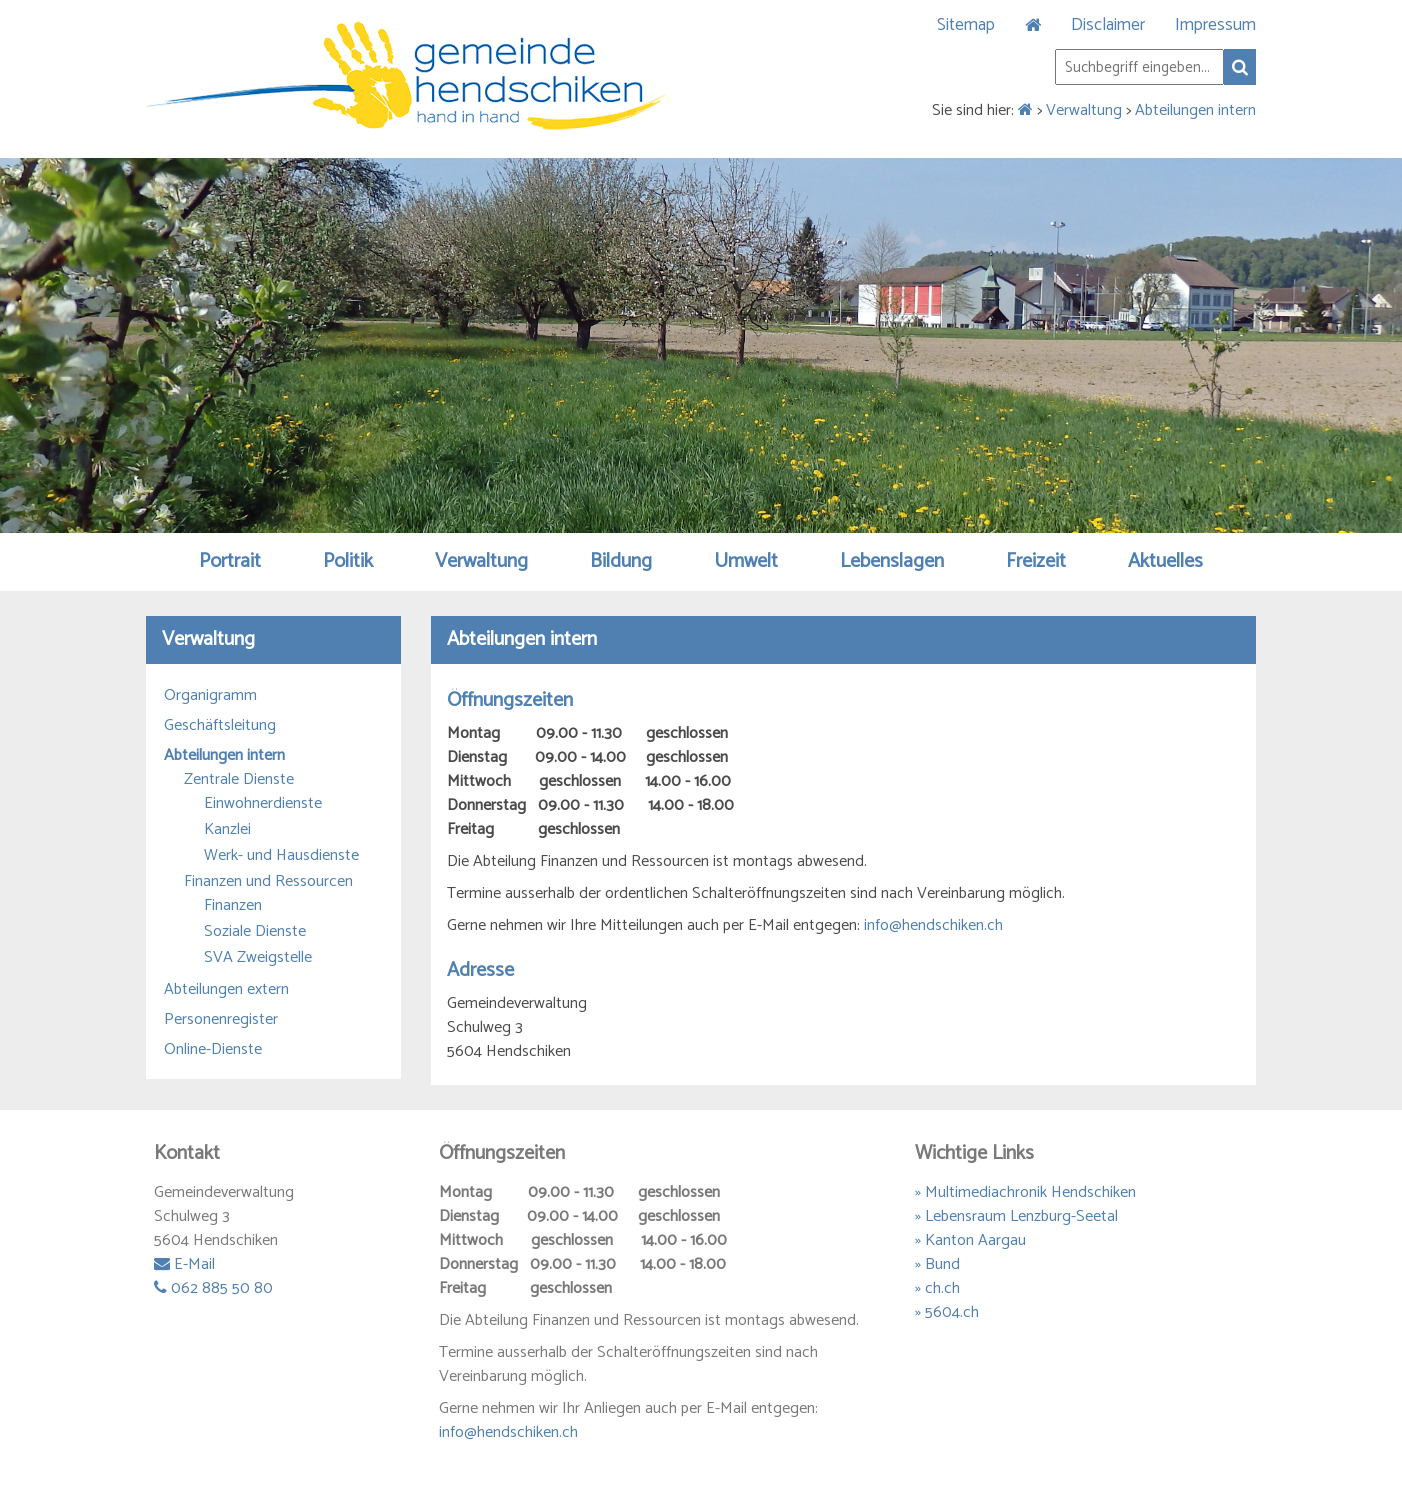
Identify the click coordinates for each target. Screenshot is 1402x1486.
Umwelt (746, 561)
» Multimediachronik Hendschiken (1025, 1192)
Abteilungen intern (1195, 110)
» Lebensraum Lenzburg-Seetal (1016, 1216)
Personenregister (221, 1020)
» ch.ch (937, 1288)
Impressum (1215, 25)
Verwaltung (1084, 110)
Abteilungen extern (226, 990)
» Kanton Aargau (970, 1240)
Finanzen (233, 906)
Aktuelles (1165, 561)
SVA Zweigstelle (258, 958)
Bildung (621, 561)
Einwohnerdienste (263, 804)
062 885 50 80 (213, 1288)
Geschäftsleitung (220, 726)
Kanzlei (227, 830)
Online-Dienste (213, 1050)
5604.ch (952, 1312)
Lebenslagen (892, 561)
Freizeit (1036, 561)
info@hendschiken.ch (933, 925)
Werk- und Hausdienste (281, 856)
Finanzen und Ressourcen (268, 882)
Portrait (230, 561)
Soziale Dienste (255, 932)
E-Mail (184, 1264)
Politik (348, 561)
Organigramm (210, 696)
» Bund (937, 1264)
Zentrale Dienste (239, 780)
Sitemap (966, 25)
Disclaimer (1108, 25)
